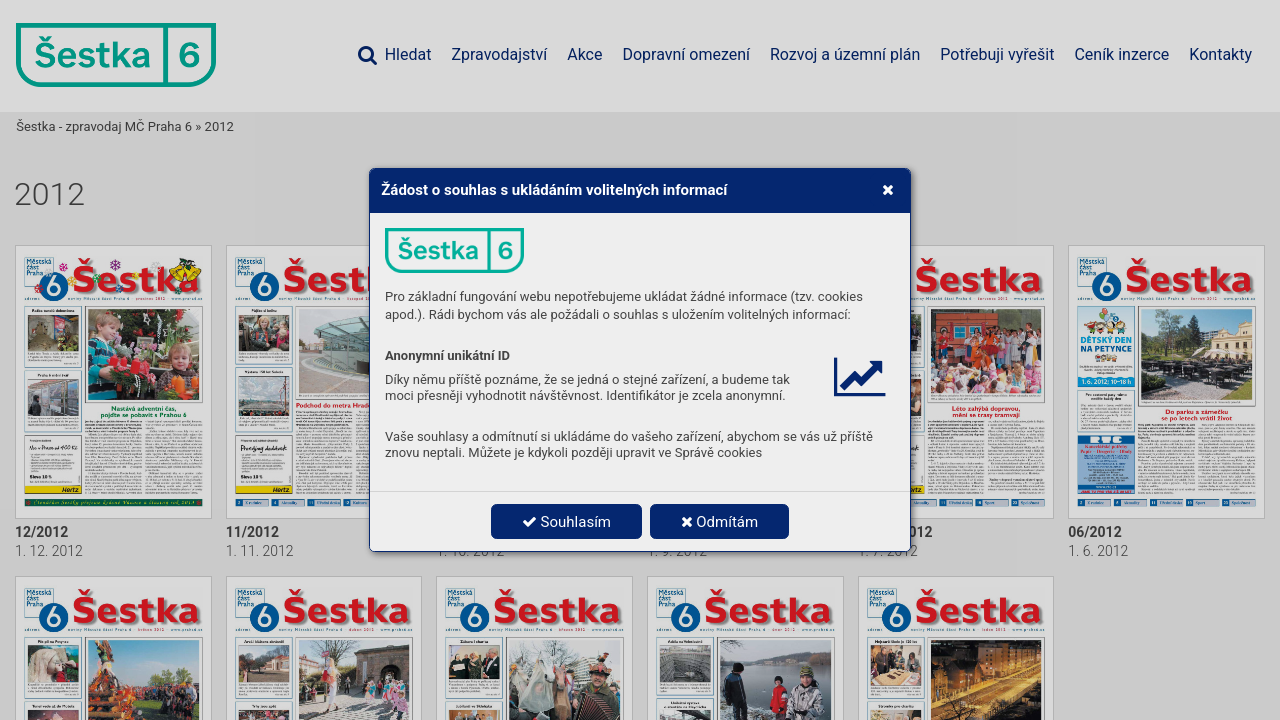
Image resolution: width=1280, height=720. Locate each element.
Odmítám (720, 522)
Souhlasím (566, 522)
